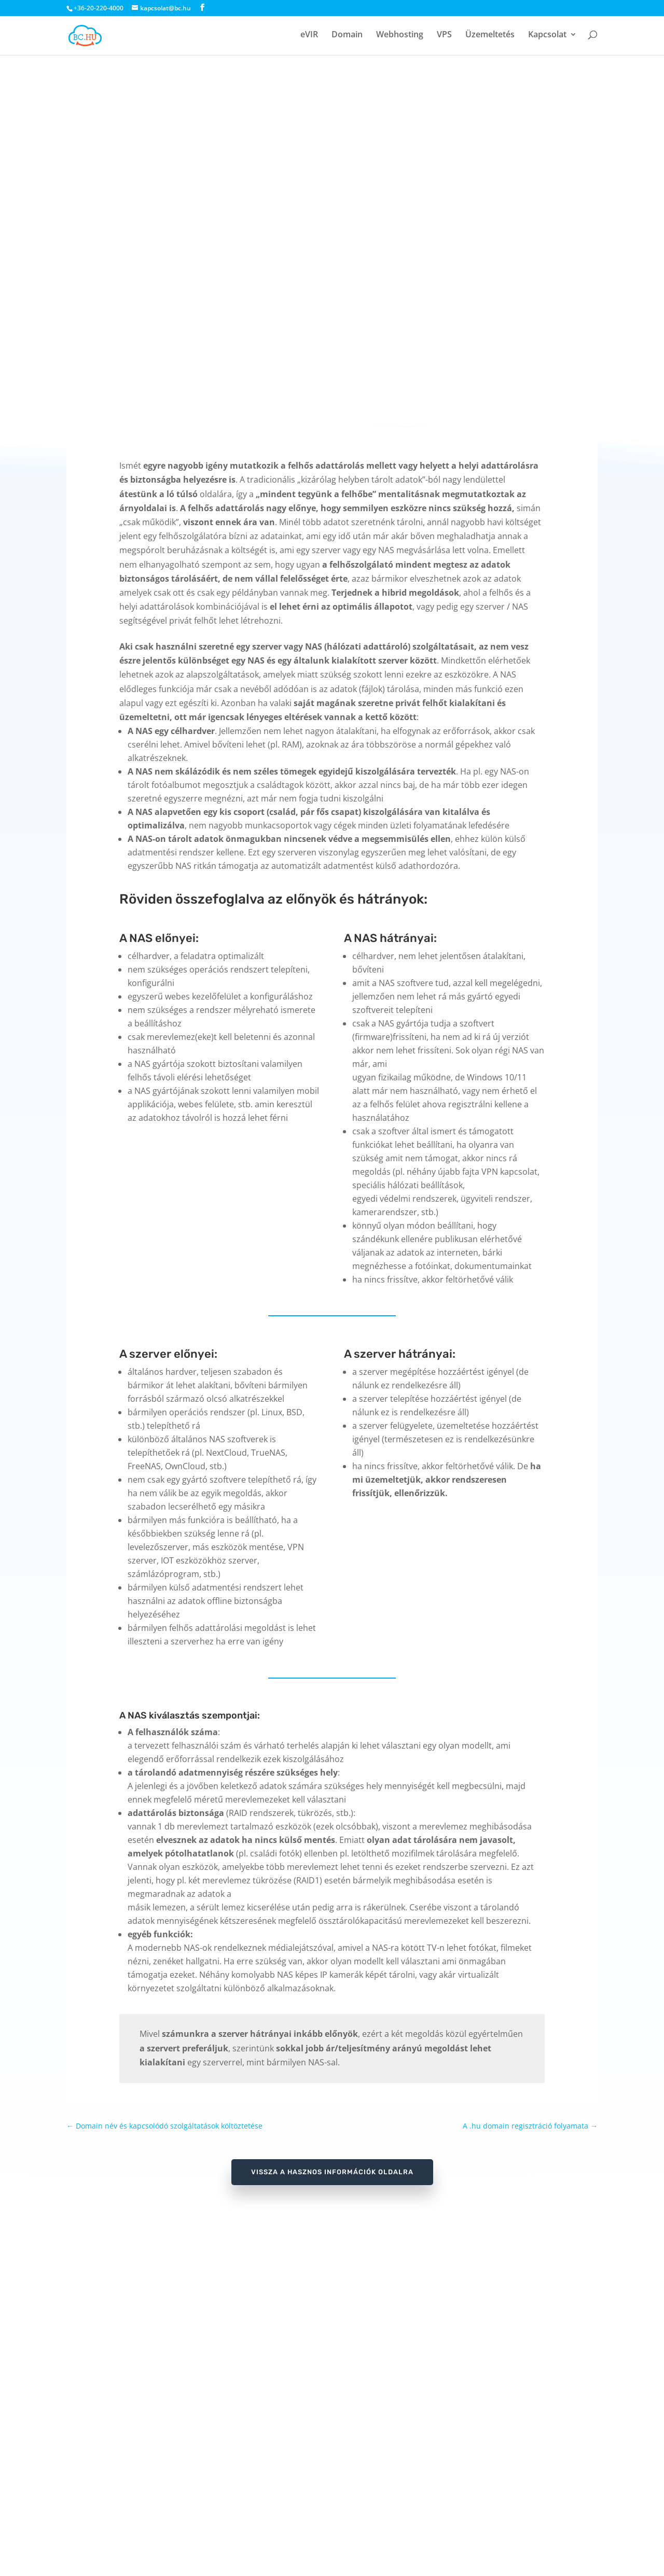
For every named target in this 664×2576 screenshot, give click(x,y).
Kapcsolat (547, 37)
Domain (347, 37)
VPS (444, 37)
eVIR (309, 37)
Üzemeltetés (490, 37)
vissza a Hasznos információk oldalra (332, 2172)
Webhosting (399, 37)
